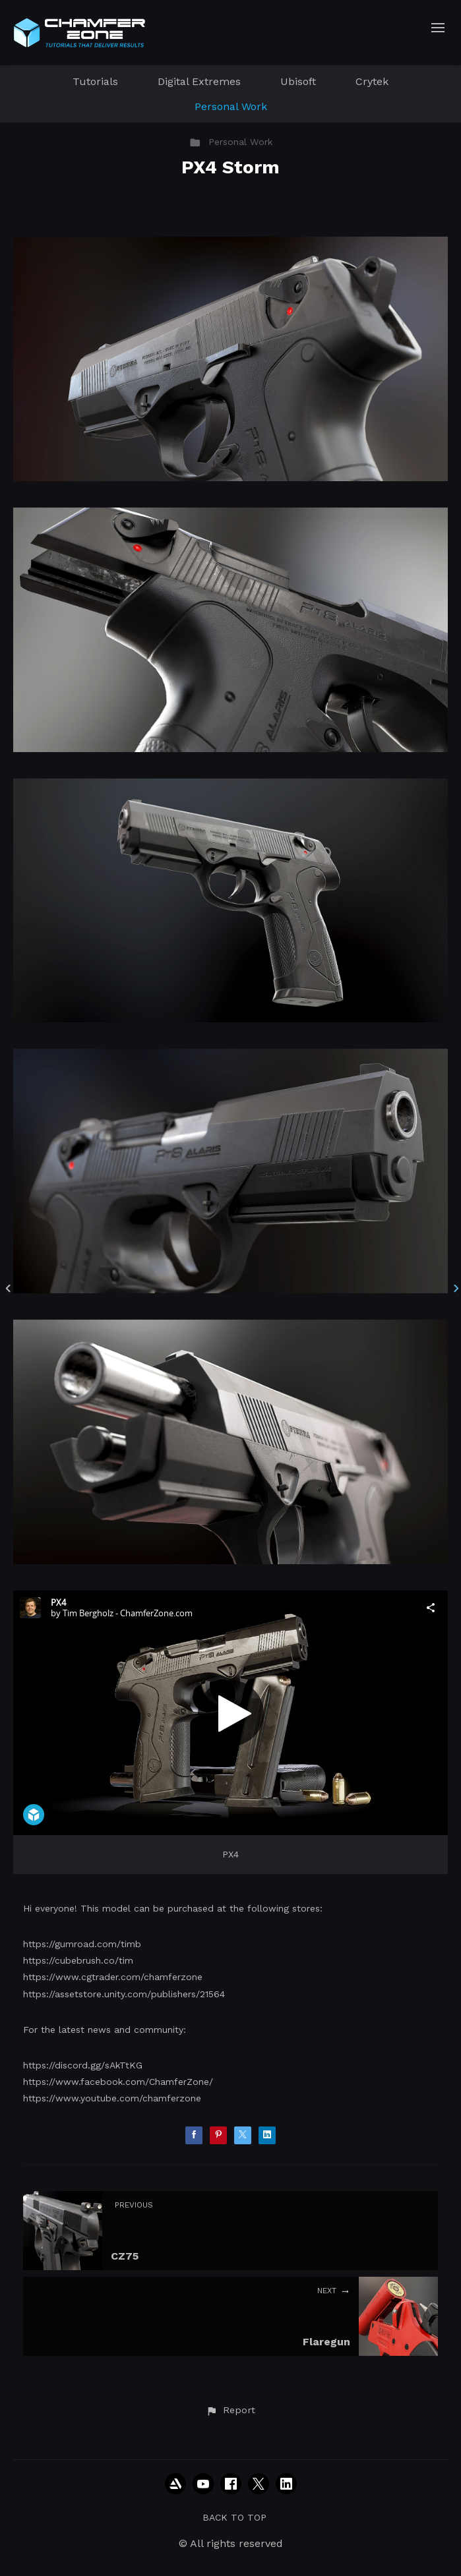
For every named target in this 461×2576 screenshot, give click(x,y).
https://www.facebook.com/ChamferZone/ (118, 2081)
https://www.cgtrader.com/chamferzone (112, 1977)
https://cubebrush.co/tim (78, 1960)
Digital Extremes (199, 81)
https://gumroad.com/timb (82, 1944)
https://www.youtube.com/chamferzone (112, 2098)
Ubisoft (298, 81)
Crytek (371, 81)
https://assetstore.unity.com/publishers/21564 (124, 1994)
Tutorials (95, 81)
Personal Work (231, 106)
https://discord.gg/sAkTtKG (82, 2065)
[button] (230, 2410)
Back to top (234, 2517)
